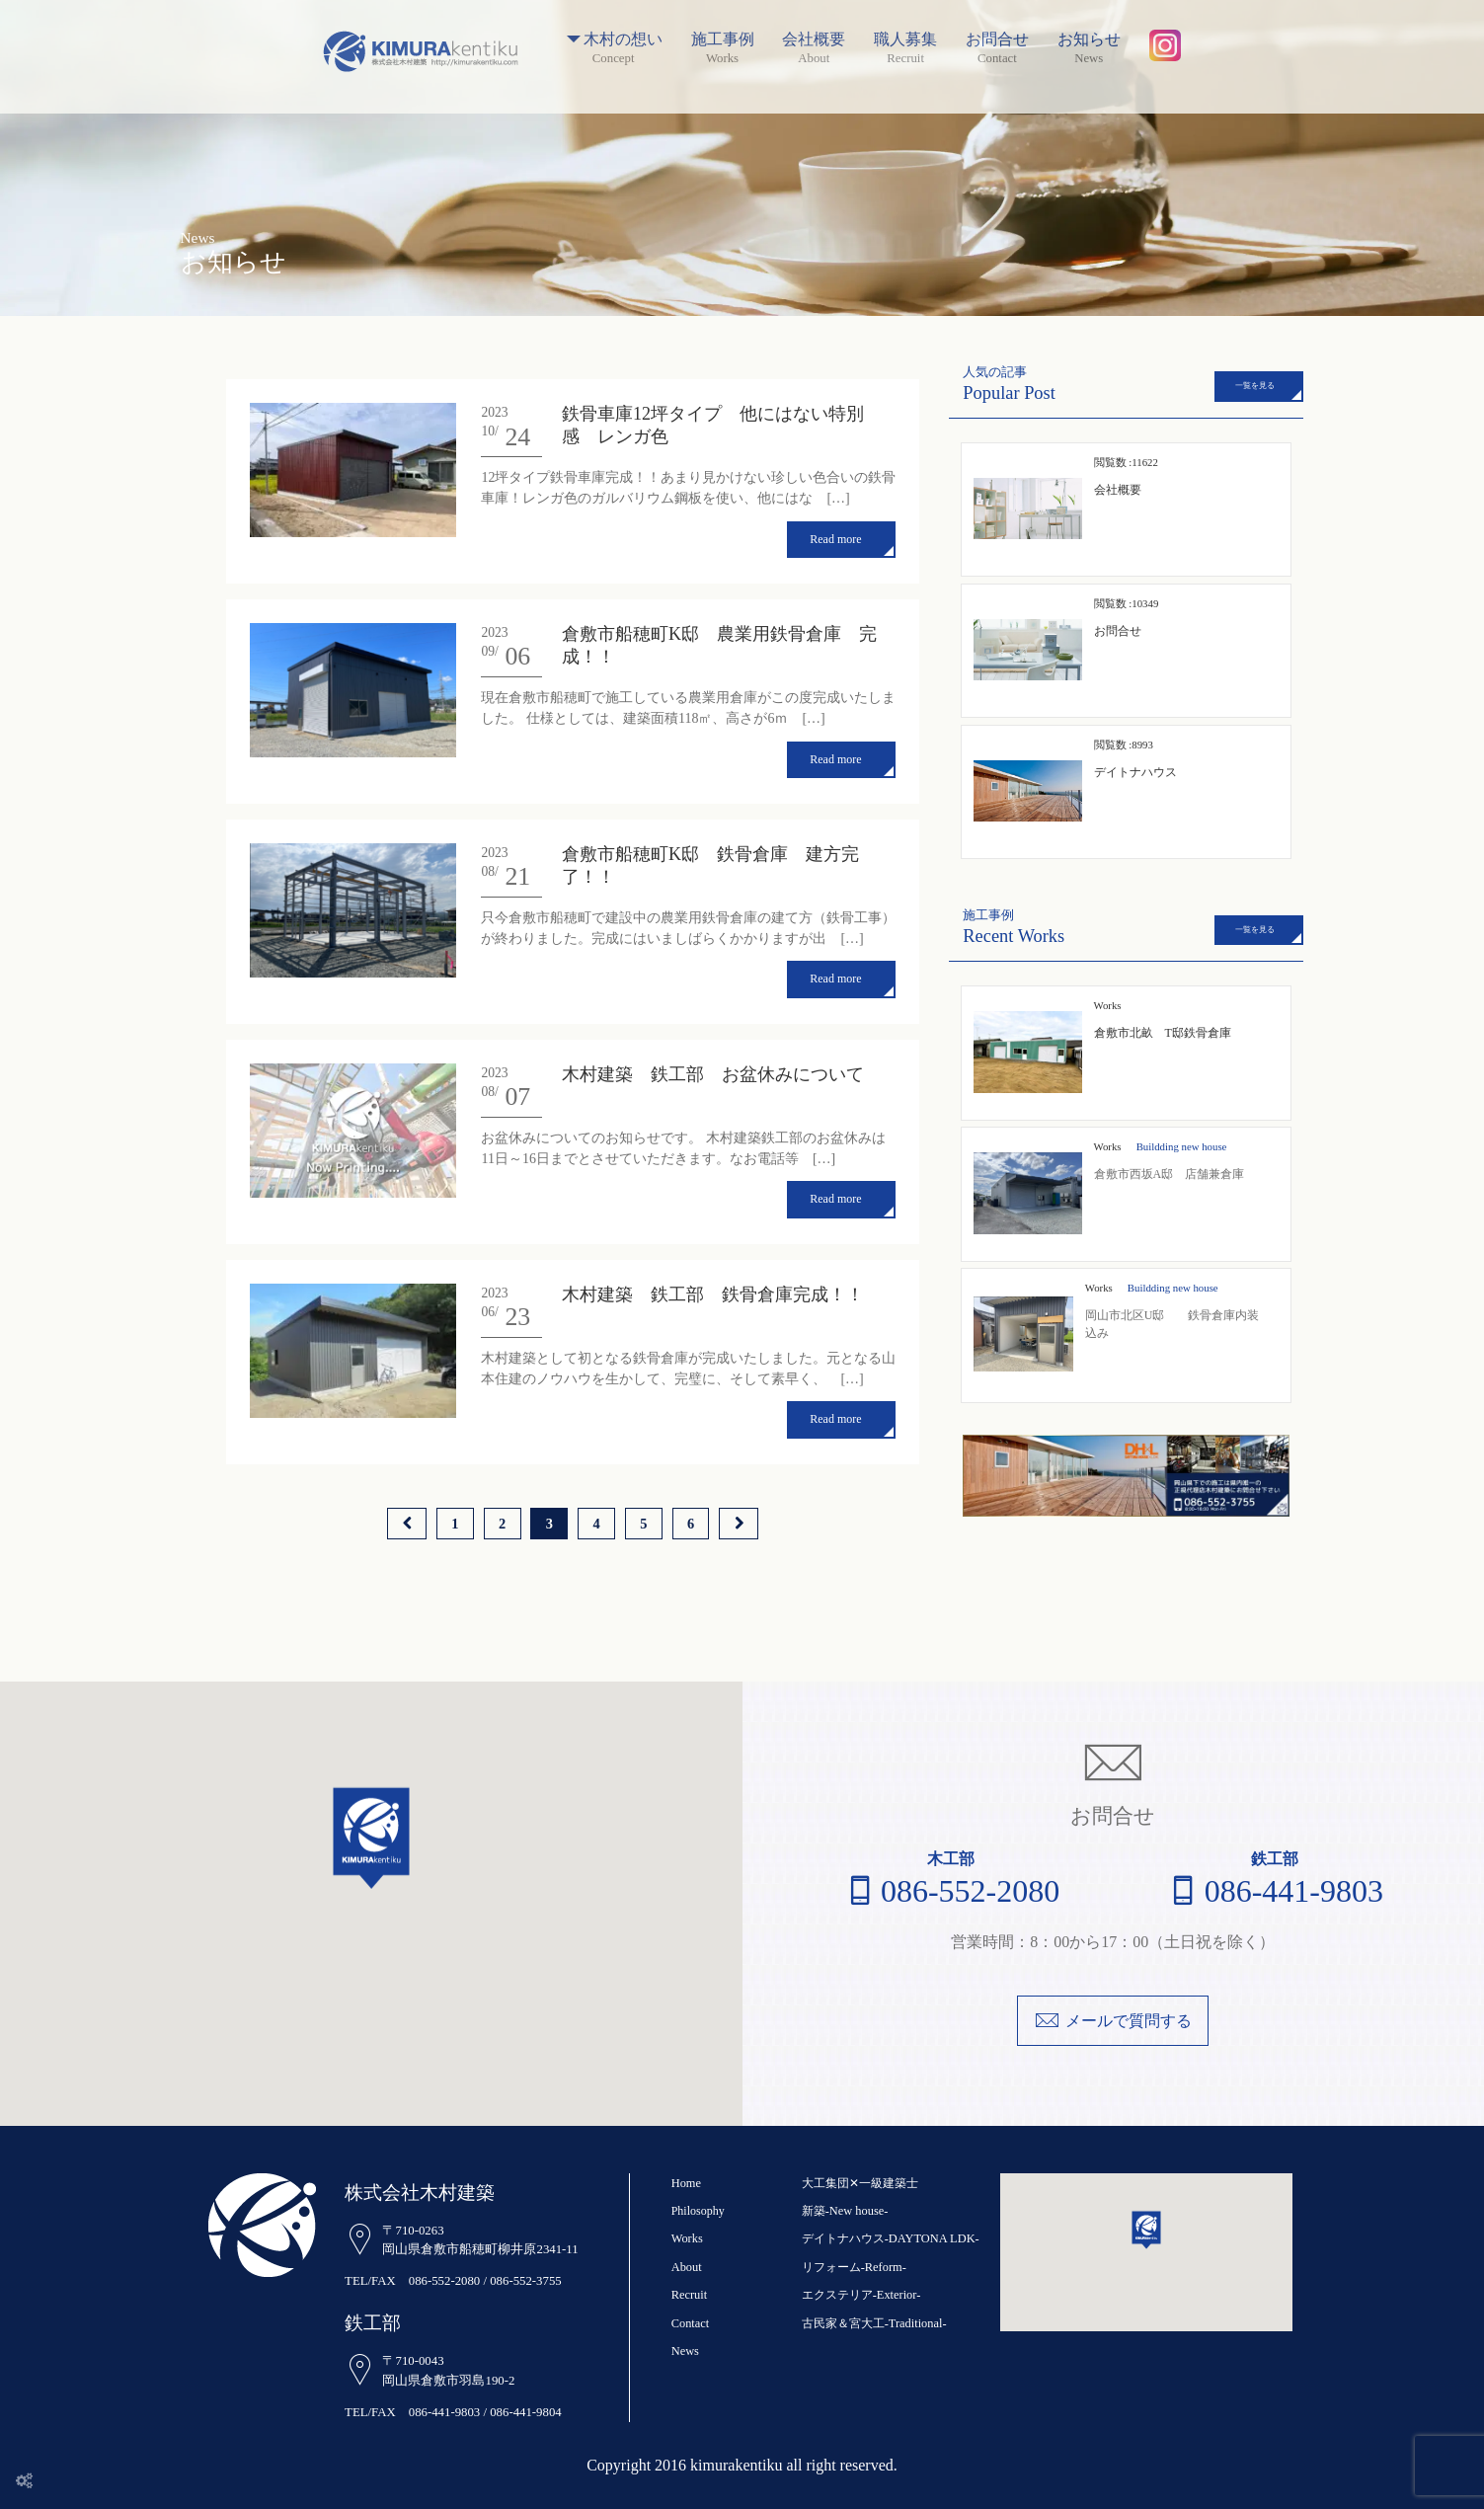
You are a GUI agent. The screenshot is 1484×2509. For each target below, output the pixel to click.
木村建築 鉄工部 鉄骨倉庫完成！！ (713, 1284)
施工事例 (722, 40)
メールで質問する (1113, 2020)
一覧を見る (1255, 385)
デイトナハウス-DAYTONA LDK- (889, 2238)
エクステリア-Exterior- (860, 2295)
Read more (835, 538)
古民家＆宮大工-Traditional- (873, 2323)
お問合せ (997, 40)
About (686, 2267)
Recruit (688, 2295)
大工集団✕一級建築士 (860, 2183)
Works (1108, 1146)
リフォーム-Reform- (853, 2267)
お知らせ (1089, 40)
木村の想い (614, 40)
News (684, 2351)
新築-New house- (844, 2211)
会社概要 (813, 40)
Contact (689, 2323)
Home (685, 2183)
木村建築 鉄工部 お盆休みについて (713, 1067)
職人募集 (905, 40)
